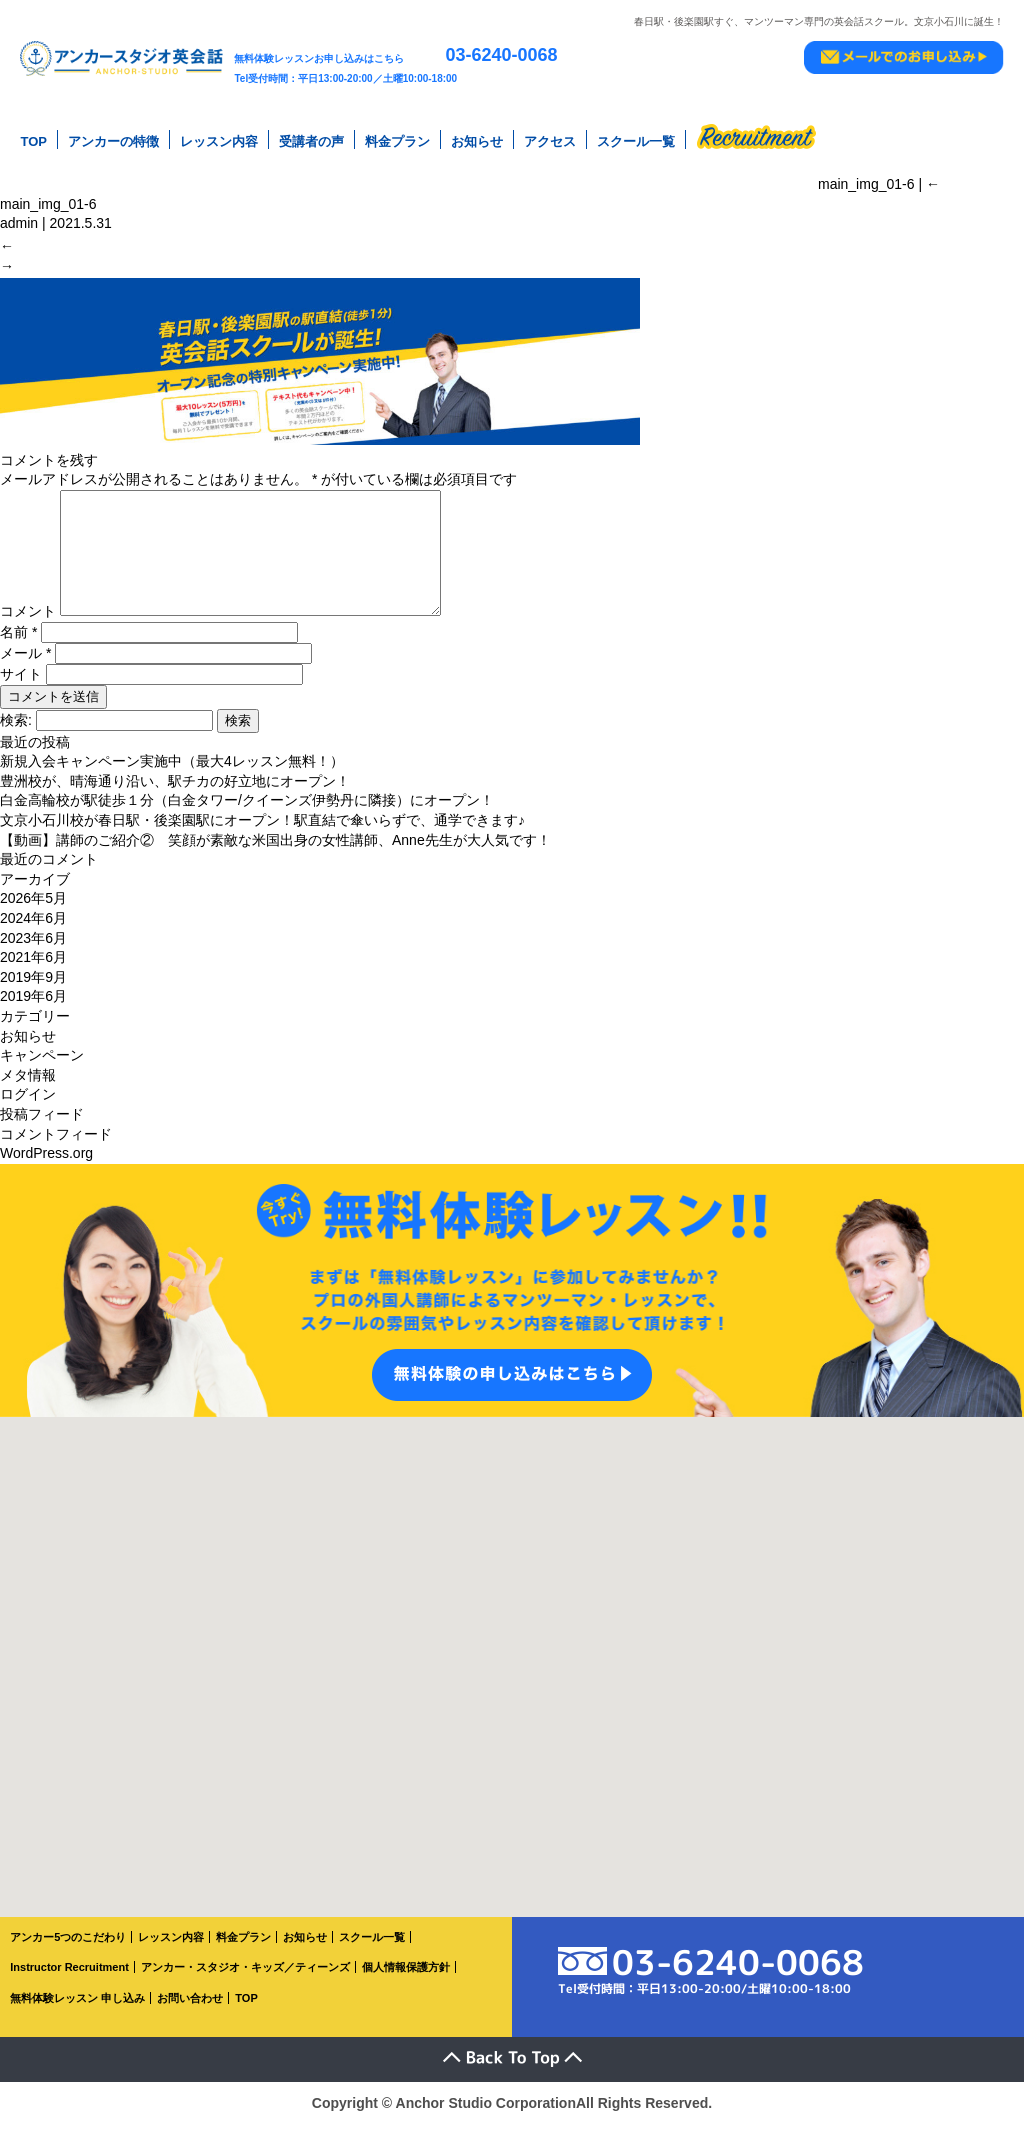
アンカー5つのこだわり (68, 1950)
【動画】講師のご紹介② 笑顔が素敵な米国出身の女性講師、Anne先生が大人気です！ (275, 853)
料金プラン (397, 139)
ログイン (28, 1108)
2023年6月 (33, 951)
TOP (33, 139)
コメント (28, 625)
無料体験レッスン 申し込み (77, 2012)
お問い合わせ (190, 2012)
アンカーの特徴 (113, 139)
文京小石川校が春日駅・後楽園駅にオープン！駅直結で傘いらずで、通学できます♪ (262, 834)
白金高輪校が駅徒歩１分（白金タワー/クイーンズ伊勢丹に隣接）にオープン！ (247, 814)
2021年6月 (33, 971)
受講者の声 (311, 139)
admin (19, 218)
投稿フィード (42, 1128)
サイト (21, 687)
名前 (18, 645)
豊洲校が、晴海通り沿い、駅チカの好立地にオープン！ (175, 795)
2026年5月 (33, 912)
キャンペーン (42, 1069)
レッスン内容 (219, 139)
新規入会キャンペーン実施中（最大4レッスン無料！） (172, 775)
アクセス (550, 139)
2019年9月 (33, 990)
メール (25, 666)
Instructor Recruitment (69, 1981)
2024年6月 (33, 932)
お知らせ (477, 139)
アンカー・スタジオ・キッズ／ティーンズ (245, 1981)
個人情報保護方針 (406, 1981)
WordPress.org (46, 1167)
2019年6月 (33, 1010)
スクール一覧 (636, 139)
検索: (16, 733)
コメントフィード (56, 1147)
